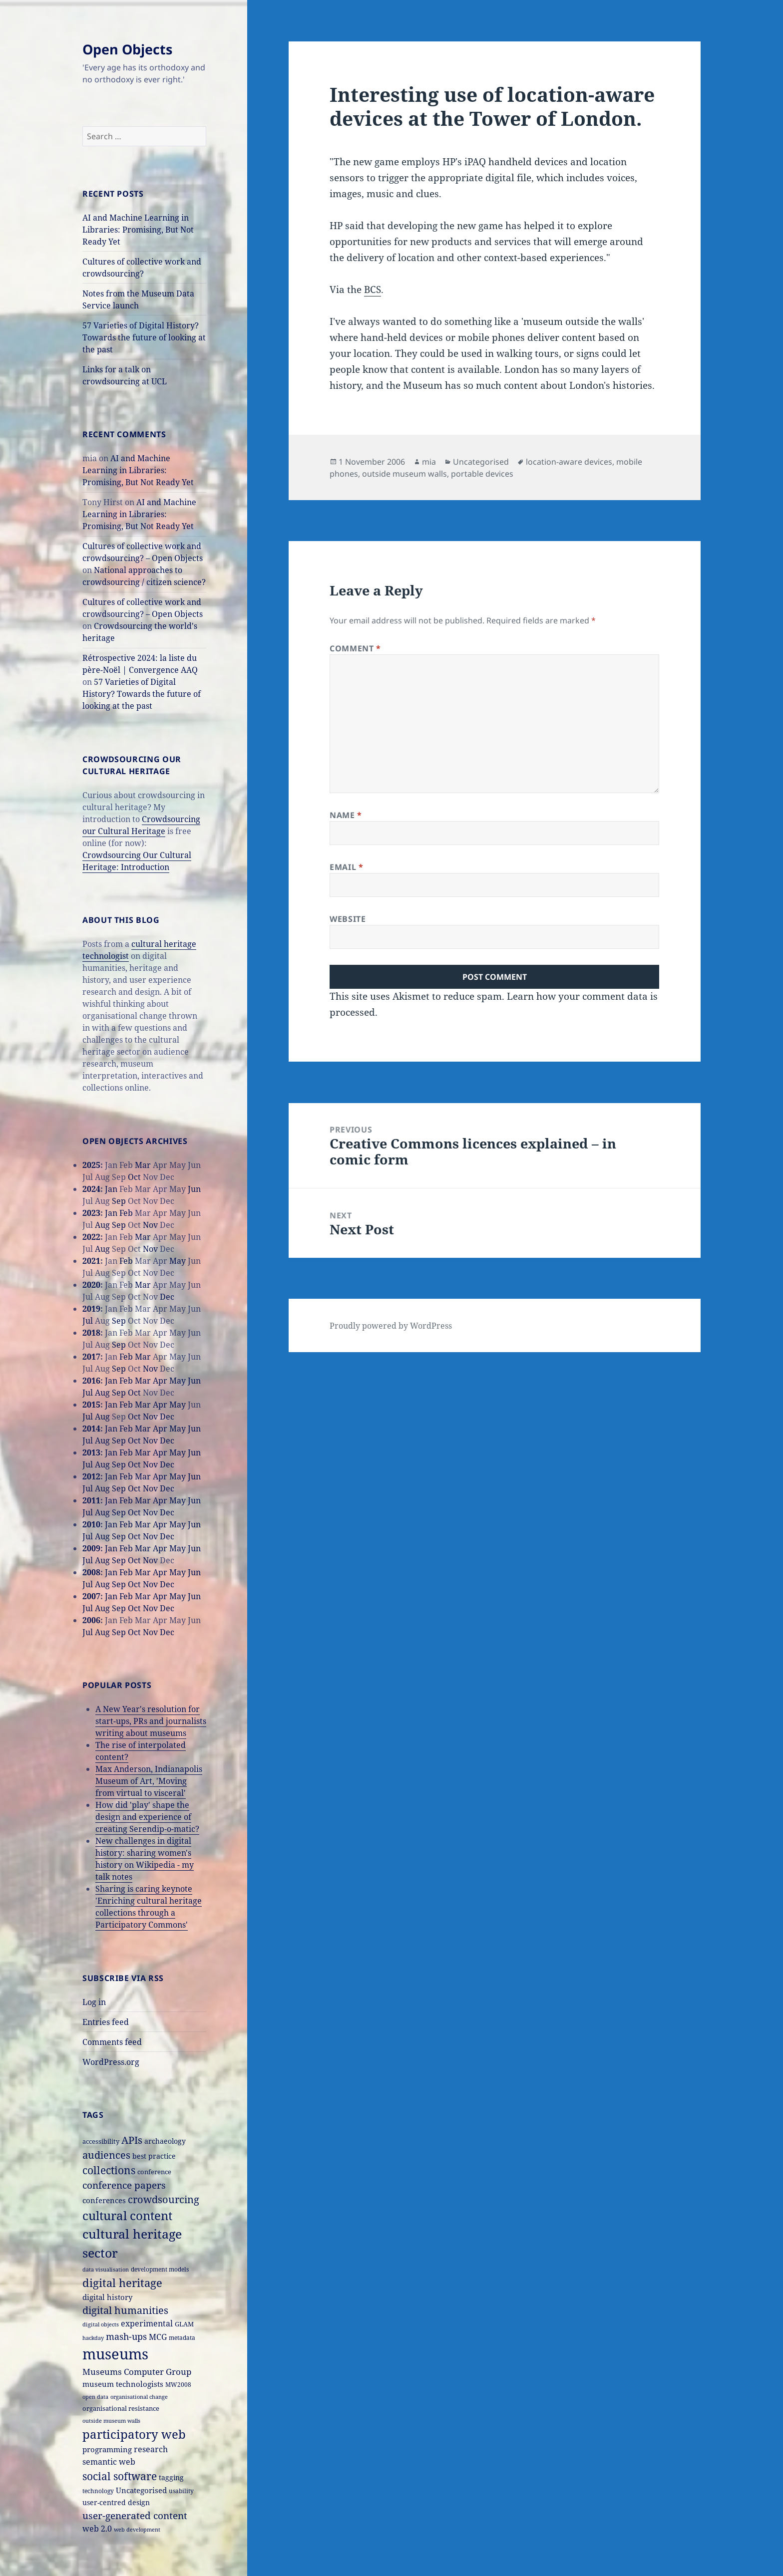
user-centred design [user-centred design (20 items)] (116, 2502)
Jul (87, 1320)
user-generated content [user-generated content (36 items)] (134, 2515)
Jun (194, 1188)
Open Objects (127, 49)
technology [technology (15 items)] (98, 2491)
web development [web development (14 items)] (137, 2529)
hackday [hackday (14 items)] (93, 2337)
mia (429, 461)
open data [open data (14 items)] (95, 2396)
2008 (91, 1572)
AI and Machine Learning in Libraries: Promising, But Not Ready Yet (138, 229)
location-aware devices (569, 461)
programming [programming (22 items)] (107, 2449)
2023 (91, 1212)
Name (346, 815)
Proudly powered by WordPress (391, 1325)
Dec (167, 1296)
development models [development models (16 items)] (160, 2269)
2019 (91, 1308)
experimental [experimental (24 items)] (147, 2323)
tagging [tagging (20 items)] (171, 2477)
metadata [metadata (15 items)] (182, 2337)
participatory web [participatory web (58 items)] (134, 2434)
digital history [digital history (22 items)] (107, 2297)
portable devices (482, 473)
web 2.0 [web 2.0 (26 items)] (97, 2528)
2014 (91, 1428)
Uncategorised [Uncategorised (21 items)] (141, 2490)
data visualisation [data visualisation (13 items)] (105, 2269)
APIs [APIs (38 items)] (131, 2140)
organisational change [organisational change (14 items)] (139, 2396)
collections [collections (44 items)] (108, 2170)
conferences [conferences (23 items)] (104, 2200)
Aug (102, 1224)
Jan (111, 1188)
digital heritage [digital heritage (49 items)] (122, 2282)
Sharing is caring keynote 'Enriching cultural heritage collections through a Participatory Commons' (148, 1906)
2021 (91, 1260)
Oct (134, 1176)
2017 (91, 1356)
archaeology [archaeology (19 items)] (165, 2141)
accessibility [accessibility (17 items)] (100, 2141)
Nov (150, 1224)
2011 (91, 1500)
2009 (91, 1548)
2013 (91, 1452)
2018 (91, 1332)
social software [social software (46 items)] (119, 2476)
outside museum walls (404, 473)
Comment (355, 648)
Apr (160, 1380)
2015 (91, 1404)
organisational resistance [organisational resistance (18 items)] (120, 2408)
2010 (91, 1524)
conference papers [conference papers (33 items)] (124, 2185)
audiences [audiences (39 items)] (106, 2155)
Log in (94, 2002)
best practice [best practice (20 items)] (154, 2156)
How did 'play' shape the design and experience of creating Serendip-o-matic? (147, 1816)
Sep (119, 1200)
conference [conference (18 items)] (154, 2171)
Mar (143, 1164)
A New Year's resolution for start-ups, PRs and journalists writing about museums (150, 1721)
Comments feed (112, 2041)
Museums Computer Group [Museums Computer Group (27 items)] (136, 2371)
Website (348, 918)
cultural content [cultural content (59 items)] (127, 2216)
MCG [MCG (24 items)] (158, 2336)
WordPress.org (110, 2061)
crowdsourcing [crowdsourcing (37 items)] (163, 2199)
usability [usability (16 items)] (181, 2491)
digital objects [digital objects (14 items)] (100, 2324)
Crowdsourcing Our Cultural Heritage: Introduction (136, 861)
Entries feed (105, 2021)
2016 (91, 1380)
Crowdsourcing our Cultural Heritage (141, 825)
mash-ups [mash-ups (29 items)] (126, 2336)
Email (346, 866)
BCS (372, 289)
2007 (91, 1596)
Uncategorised (481, 461)
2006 (91, 1620)
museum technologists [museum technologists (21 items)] (122, 2384)
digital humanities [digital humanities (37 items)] (125, 2310)
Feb (126, 1212)
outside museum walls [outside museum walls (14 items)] (111, 2420)
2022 (91, 1236)
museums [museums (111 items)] (115, 2354)
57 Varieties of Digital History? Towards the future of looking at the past (144, 337)
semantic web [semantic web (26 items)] (108, 2461)
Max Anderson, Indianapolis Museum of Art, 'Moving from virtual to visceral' (148, 1780)
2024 (91, 1188)
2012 (91, 1476)
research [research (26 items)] (151, 2449)
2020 (91, 1284)
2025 (91, 1164)
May (177, 1260)
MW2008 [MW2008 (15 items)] (178, 2384)
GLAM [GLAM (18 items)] (184, 2323)
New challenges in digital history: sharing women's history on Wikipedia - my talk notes (144, 1858)
